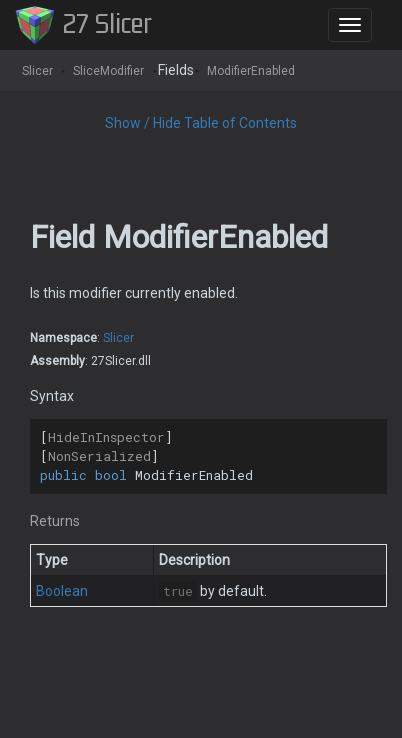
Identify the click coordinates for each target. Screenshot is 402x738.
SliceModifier (108, 71)
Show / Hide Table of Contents (201, 123)
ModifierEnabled (251, 71)
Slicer (37, 71)
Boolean (62, 591)
